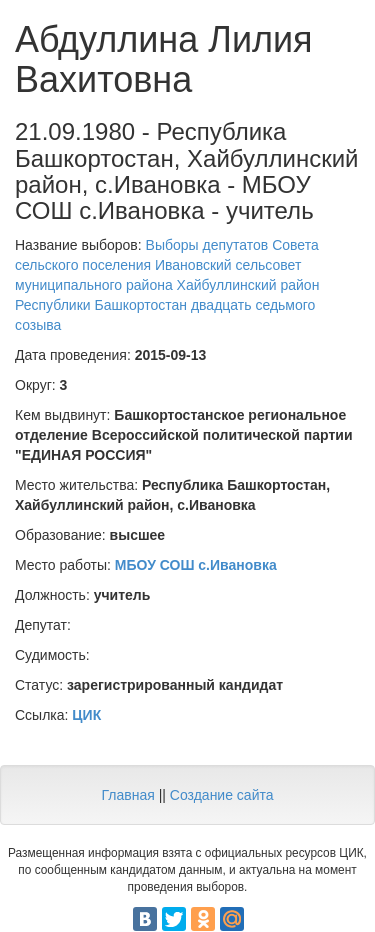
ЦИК (86, 715)
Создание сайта (222, 795)
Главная (127, 795)
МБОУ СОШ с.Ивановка (196, 565)
